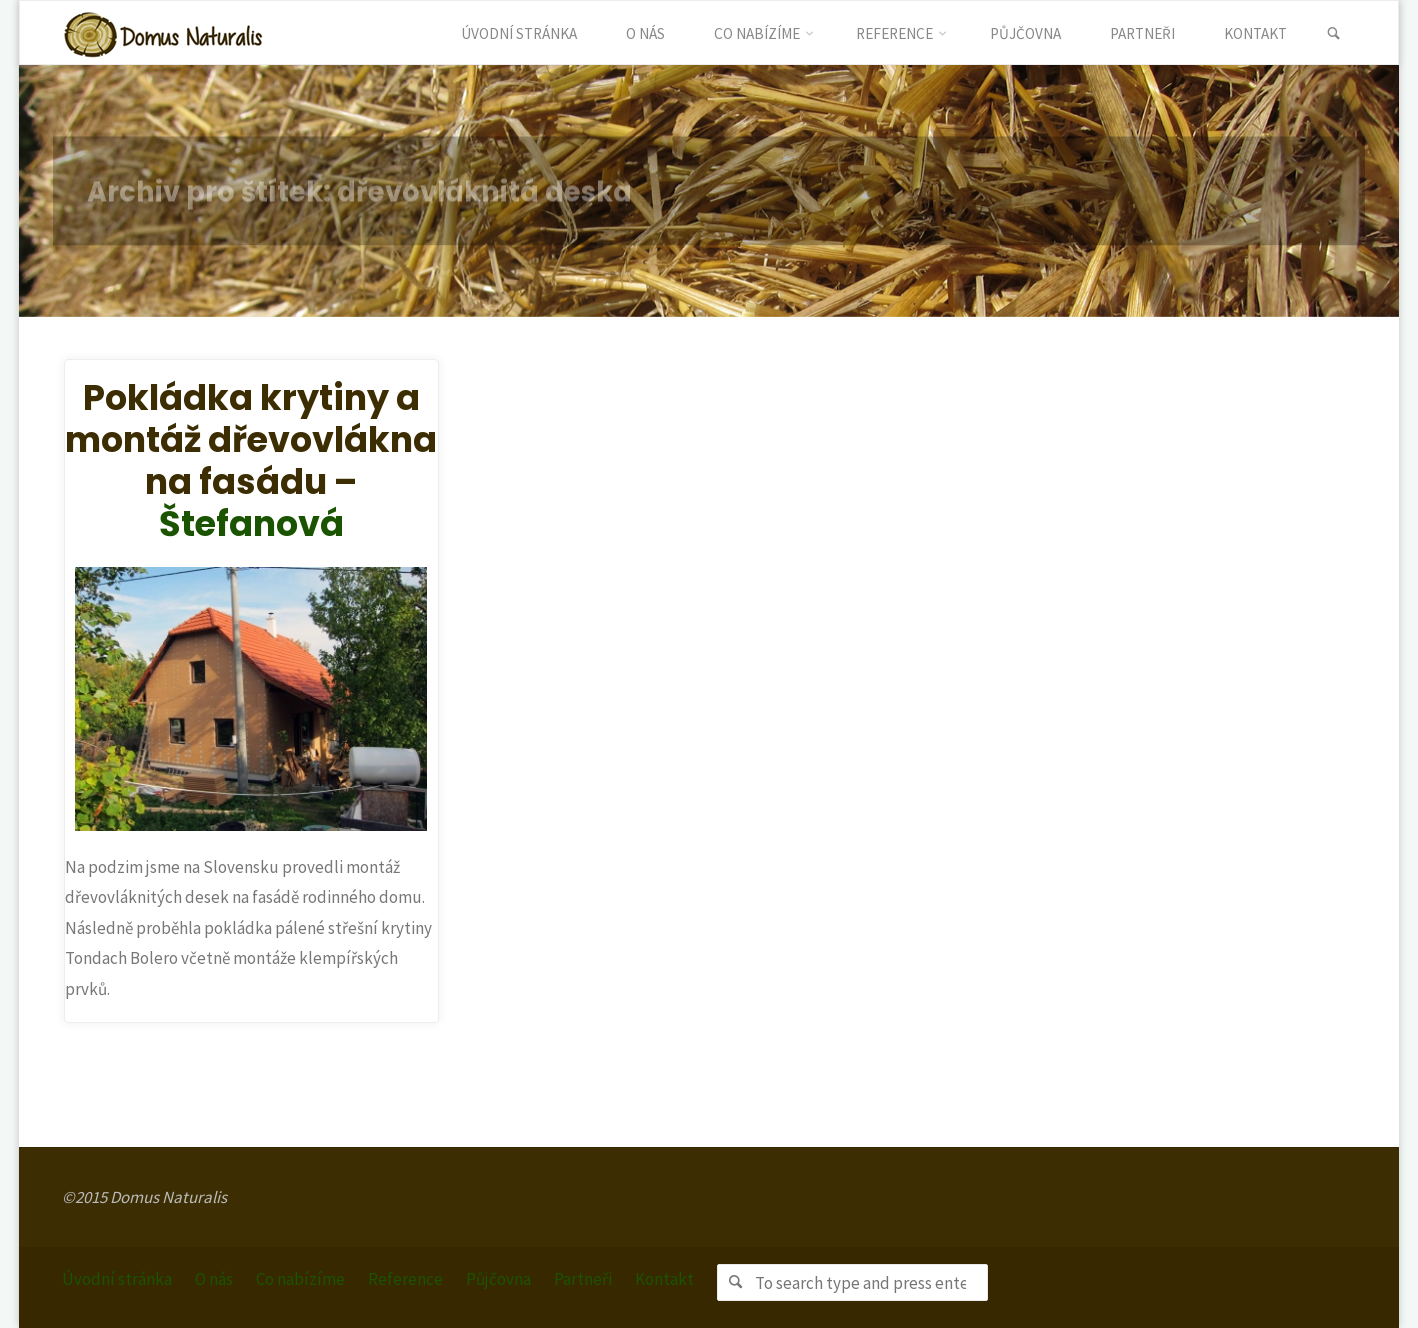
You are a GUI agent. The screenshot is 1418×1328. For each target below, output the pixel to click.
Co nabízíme (300, 1279)
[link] (1333, 34)
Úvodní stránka (117, 1279)
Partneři (583, 1279)
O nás (214, 1279)
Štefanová (251, 523)
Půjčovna (498, 1279)
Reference (405, 1279)
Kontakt (664, 1279)
